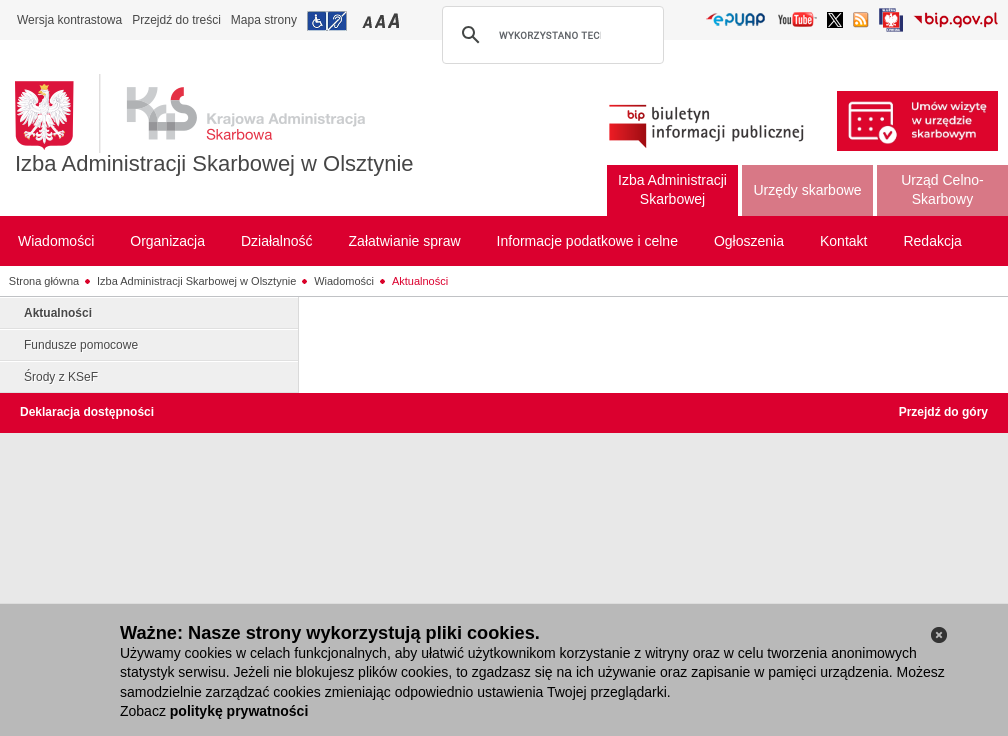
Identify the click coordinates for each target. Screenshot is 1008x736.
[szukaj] (550, 35)
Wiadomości (344, 281)
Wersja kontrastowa (69, 20)
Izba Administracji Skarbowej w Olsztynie (214, 163)
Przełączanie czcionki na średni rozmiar (382, 20)
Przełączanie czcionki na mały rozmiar (369, 20)
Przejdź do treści (176, 20)
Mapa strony (264, 20)
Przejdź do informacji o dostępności (327, 21)
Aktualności (420, 281)
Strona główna (44, 281)
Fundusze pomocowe (81, 345)
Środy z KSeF (61, 377)
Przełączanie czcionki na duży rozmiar (395, 20)
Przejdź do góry (943, 412)
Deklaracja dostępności (87, 412)
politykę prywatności (239, 711)
